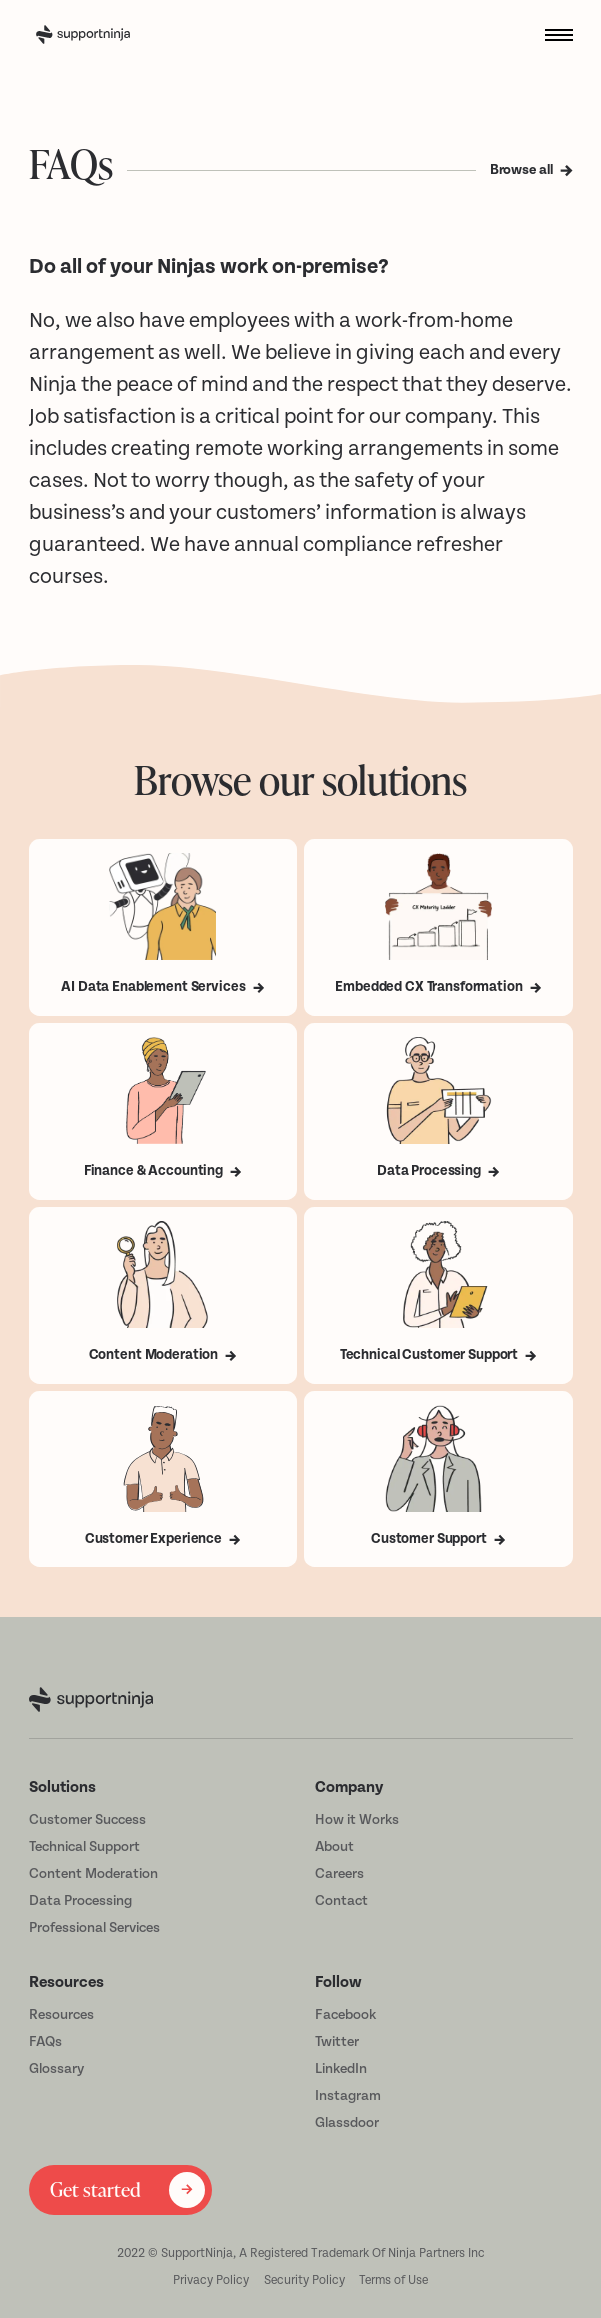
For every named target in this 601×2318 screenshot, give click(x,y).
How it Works (357, 1819)
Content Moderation (93, 1873)
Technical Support (84, 1846)
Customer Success (87, 1819)
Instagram (348, 2095)
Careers (339, 1873)
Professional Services (94, 1927)
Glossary (56, 2068)
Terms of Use (393, 2280)
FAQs (45, 2041)
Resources (61, 2014)
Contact (341, 1900)
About (334, 1846)
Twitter (337, 2041)
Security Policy (304, 2280)
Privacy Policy (211, 2280)
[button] (551, 34)
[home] (111, 35)
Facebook (345, 2014)
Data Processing (80, 1900)
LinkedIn (341, 2068)
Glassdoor (347, 2122)
